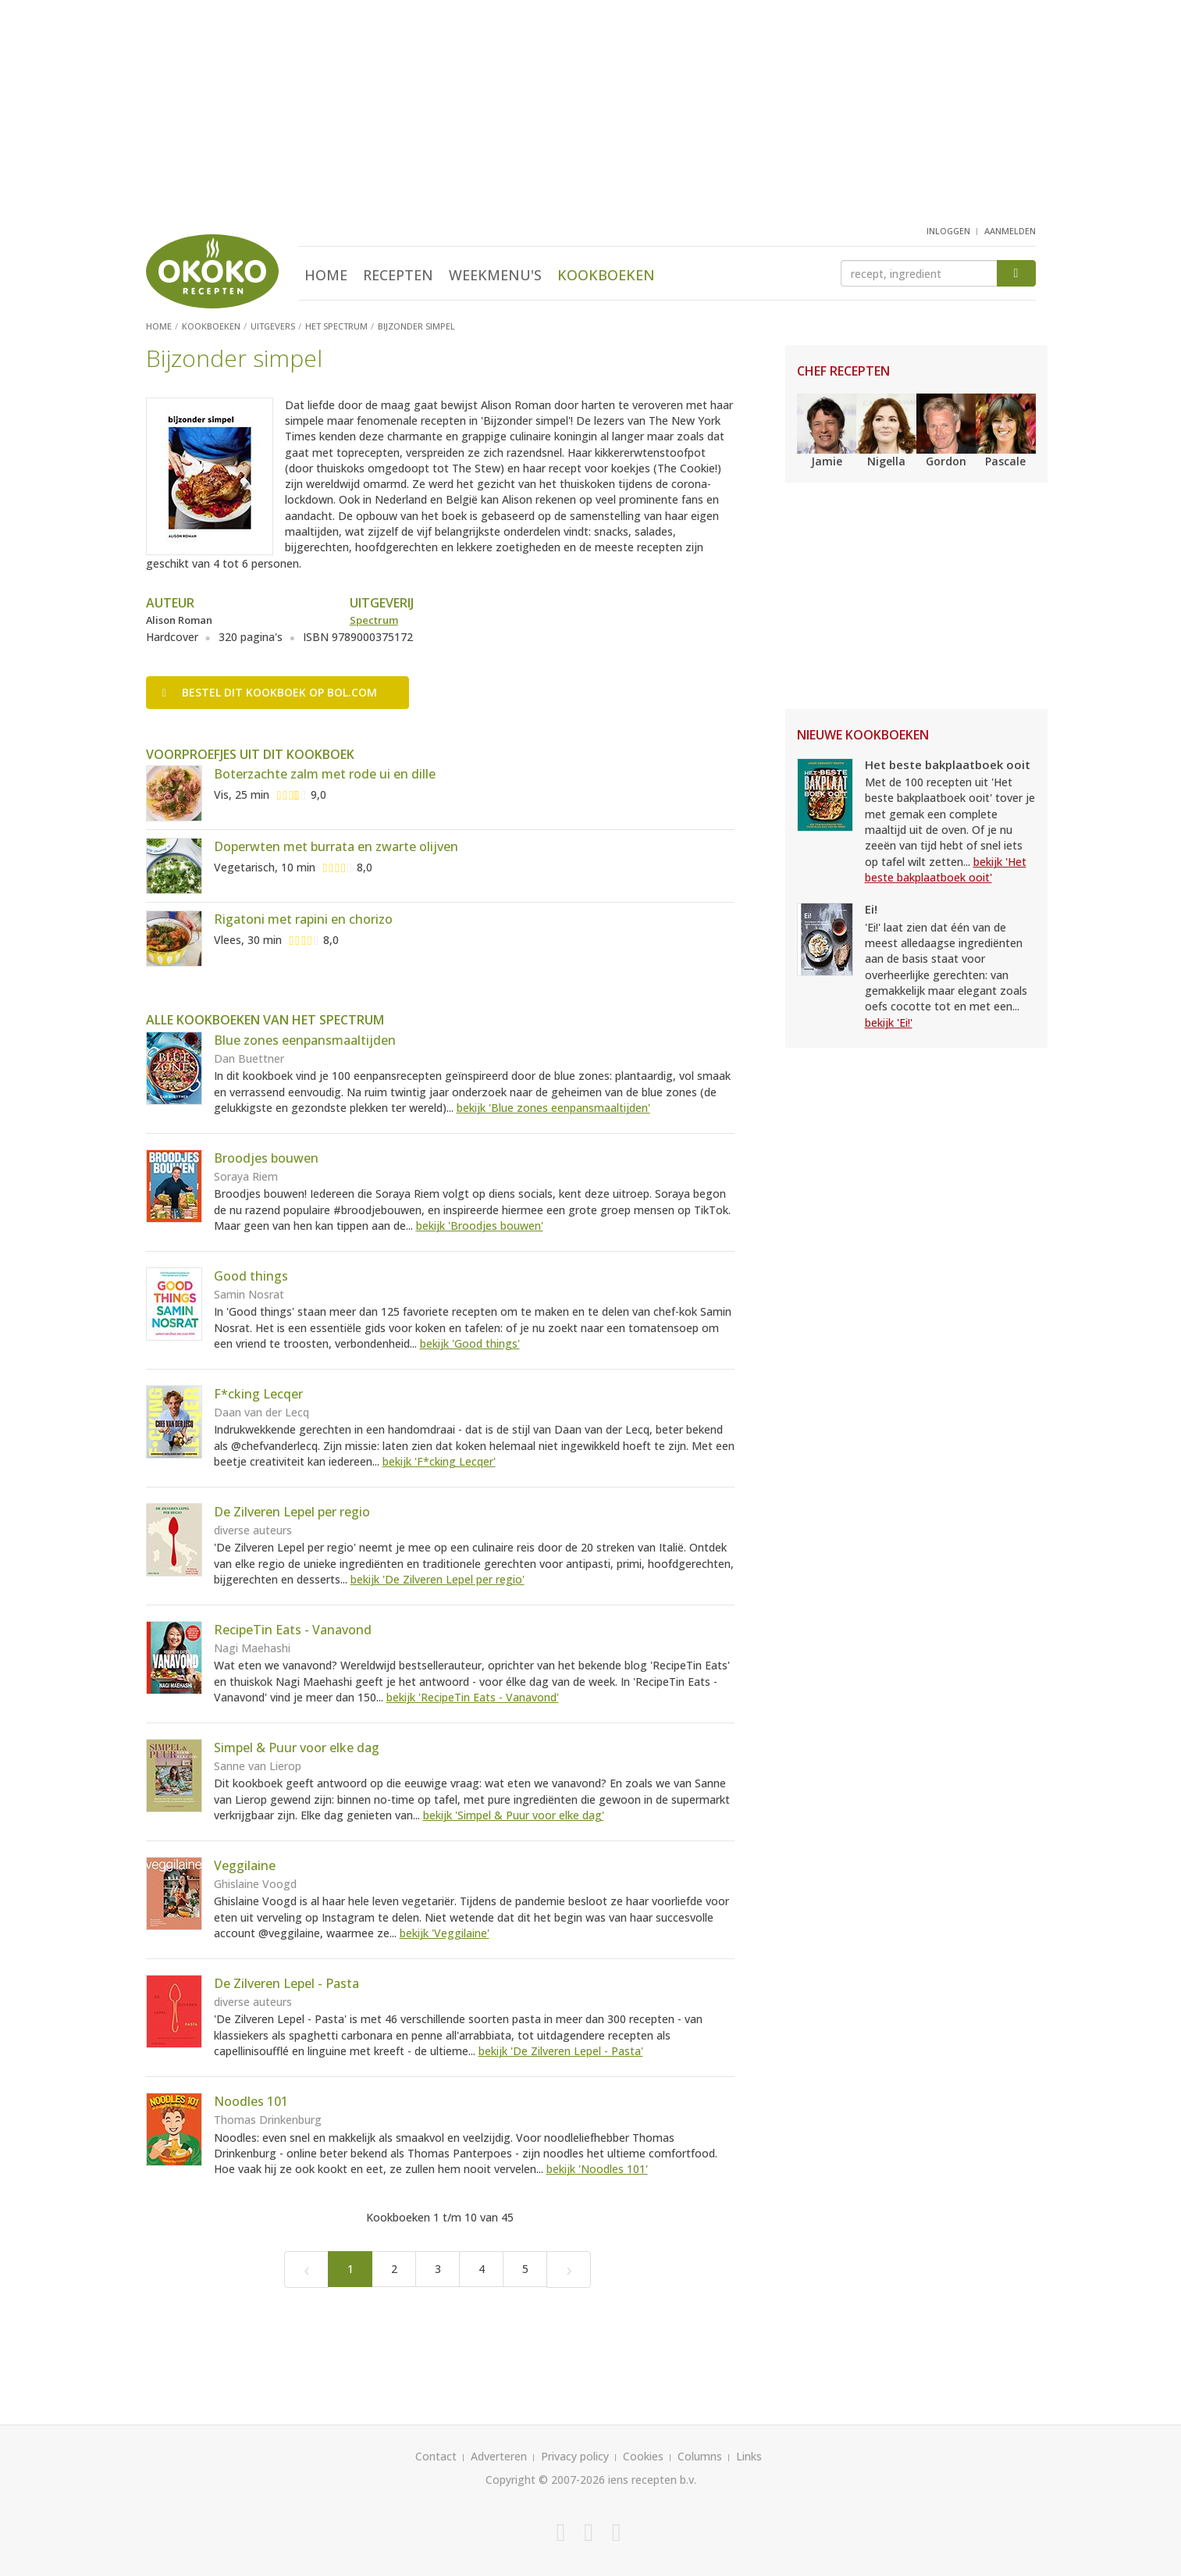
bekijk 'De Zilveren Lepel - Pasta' (560, 2050)
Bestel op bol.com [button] (269, 692)
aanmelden (1010, 231)
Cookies (643, 2456)
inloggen (948, 231)
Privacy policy (575, 2456)
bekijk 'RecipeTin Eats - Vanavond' (472, 1697)
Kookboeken (606, 274)
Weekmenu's (495, 274)
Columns (700, 2456)
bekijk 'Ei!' (888, 1022)
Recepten (398, 274)
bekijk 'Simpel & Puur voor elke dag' (513, 1815)
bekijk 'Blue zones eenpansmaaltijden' (553, 1107)
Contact (436, 2456)
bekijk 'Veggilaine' (444, 1933)
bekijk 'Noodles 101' (597, 2168)
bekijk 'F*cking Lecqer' (439, 1461)
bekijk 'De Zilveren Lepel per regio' (437, 1579)
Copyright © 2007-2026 (545, 2479)
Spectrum (374, 620)
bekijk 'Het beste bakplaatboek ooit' (945, 869)
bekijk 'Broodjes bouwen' (479, 1225)
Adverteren (499, 2456)
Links (749, 2456)
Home (325, 274)
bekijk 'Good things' (470, 1343)
